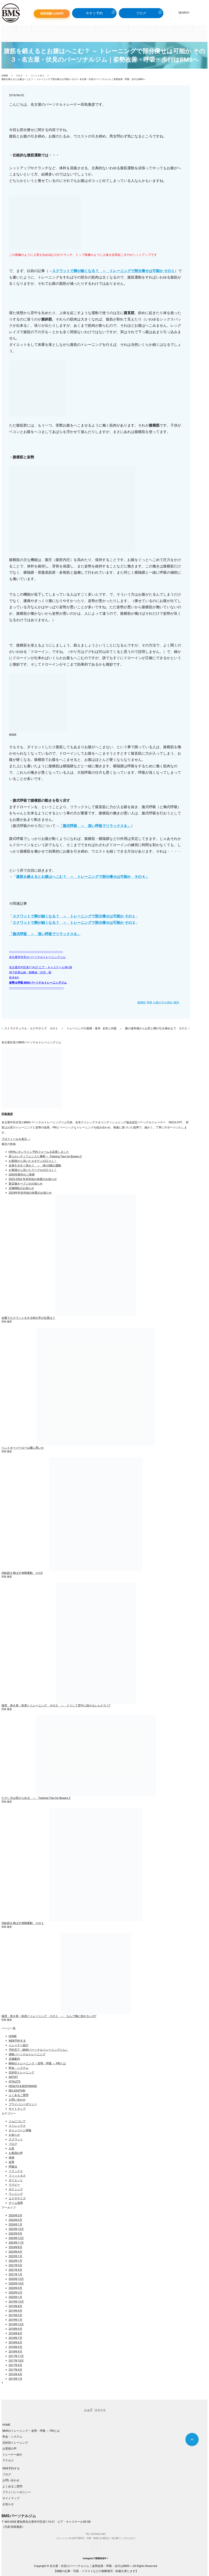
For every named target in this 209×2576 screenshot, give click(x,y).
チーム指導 (16, 2201)
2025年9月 (15, 2231)
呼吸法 (13, 2164)
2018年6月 (15, 2340)
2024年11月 (16, 2240)
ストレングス (17, 2124)
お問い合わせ (17, 2098)
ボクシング (16, 2187)
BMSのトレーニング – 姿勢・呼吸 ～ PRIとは (37, 2061)
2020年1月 (15, 2295)
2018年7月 (15, 2336)
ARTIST (13, 2075)
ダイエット (16, 2178)
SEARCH (183, 14)
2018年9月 (15, 2327)
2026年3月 (15, 2213)
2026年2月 (15, 2218)
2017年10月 (16, 2358)
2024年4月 (15, 2250)
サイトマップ (17, 2107)
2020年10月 (16, 2281)
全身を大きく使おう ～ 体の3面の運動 (35, 1163)
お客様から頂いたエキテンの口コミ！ (33, 1159)
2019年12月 (16, 2299)
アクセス (8, 2458)
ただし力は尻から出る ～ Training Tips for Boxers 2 (36, 1796)
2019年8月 (15, 2304)
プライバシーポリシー (23, 2102)
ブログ (141, 13)
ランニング (16, 2192)
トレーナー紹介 (42, 32)
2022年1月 (15, 2259)
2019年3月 (15, 2313)
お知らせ (14, 2133)
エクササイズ (17, 2196)
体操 (11, 2155)
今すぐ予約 (94, 13)
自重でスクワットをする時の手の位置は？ (28, 1316)
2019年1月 (15, 2318)
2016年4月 (15, 2372)
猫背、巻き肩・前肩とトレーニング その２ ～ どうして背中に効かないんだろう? (56, 1703)
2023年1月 (15, 2254)
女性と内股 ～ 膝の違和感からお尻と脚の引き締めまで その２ (144, 1026)
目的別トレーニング (111, 32)
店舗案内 (167, 32)
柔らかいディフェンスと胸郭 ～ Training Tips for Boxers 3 (45, 1154)
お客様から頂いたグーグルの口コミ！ (33, 1168)
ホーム (20, 32)
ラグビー (14, 2183)
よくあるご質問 (18, 2093)
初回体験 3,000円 (51, 13)
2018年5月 (15, 2345)
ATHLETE (15, 2079)
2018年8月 (15, 2331)
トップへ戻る (192, 2439)
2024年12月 (16, 2236)
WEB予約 (187, 32)
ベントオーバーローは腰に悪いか (23, 1445)
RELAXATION (17, 2088)
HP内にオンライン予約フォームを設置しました (39, 1150)
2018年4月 (15, 2349)
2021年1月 (15, 2272)
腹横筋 (141, 1000)
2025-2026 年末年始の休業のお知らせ (33, 1177)
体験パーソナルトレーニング (27, 2052)
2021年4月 (15, 2268)
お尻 (11, 2146)
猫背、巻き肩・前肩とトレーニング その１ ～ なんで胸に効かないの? (49, 2014)
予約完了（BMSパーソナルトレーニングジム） (38, 2048)
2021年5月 (15, 2263)
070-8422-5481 (98, 2532)
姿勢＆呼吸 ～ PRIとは (76, 32)
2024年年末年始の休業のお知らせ (30, 1191)
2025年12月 (16, 2227)
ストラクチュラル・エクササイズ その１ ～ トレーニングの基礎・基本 (52, 1026)
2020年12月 (16, 2277)
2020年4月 (15, 2286)
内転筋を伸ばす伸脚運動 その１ (23, 1921)
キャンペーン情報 (20, 2128)
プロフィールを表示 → (16, 1137)
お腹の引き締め (163, 1000)
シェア (88, 2407)
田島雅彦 (7, 1112)
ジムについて (17, 2119)
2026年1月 (15, 2222)
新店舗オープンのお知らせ (26, 1181)
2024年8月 (15, 2245)
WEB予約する (17, 2039)
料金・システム (143, 32)
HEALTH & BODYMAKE (23, 2084)
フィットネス (37, 73)
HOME (5, 73)
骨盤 (149, 1000)
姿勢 (11, 2160)
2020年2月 (15, 2290)
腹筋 (176, 1000)
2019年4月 (15, 2309)
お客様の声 (16, 2151)
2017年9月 (15, 2363)
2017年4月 (15, 2368)
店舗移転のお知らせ (21, 1186)
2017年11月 (16, 2354)
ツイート (100, 2407)
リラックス (16, 2169)
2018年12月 (16, 2322)
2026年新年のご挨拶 (22, 1172)
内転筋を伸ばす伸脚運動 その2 (22, 1571)
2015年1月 (15, 2377)
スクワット (16, 2137)
